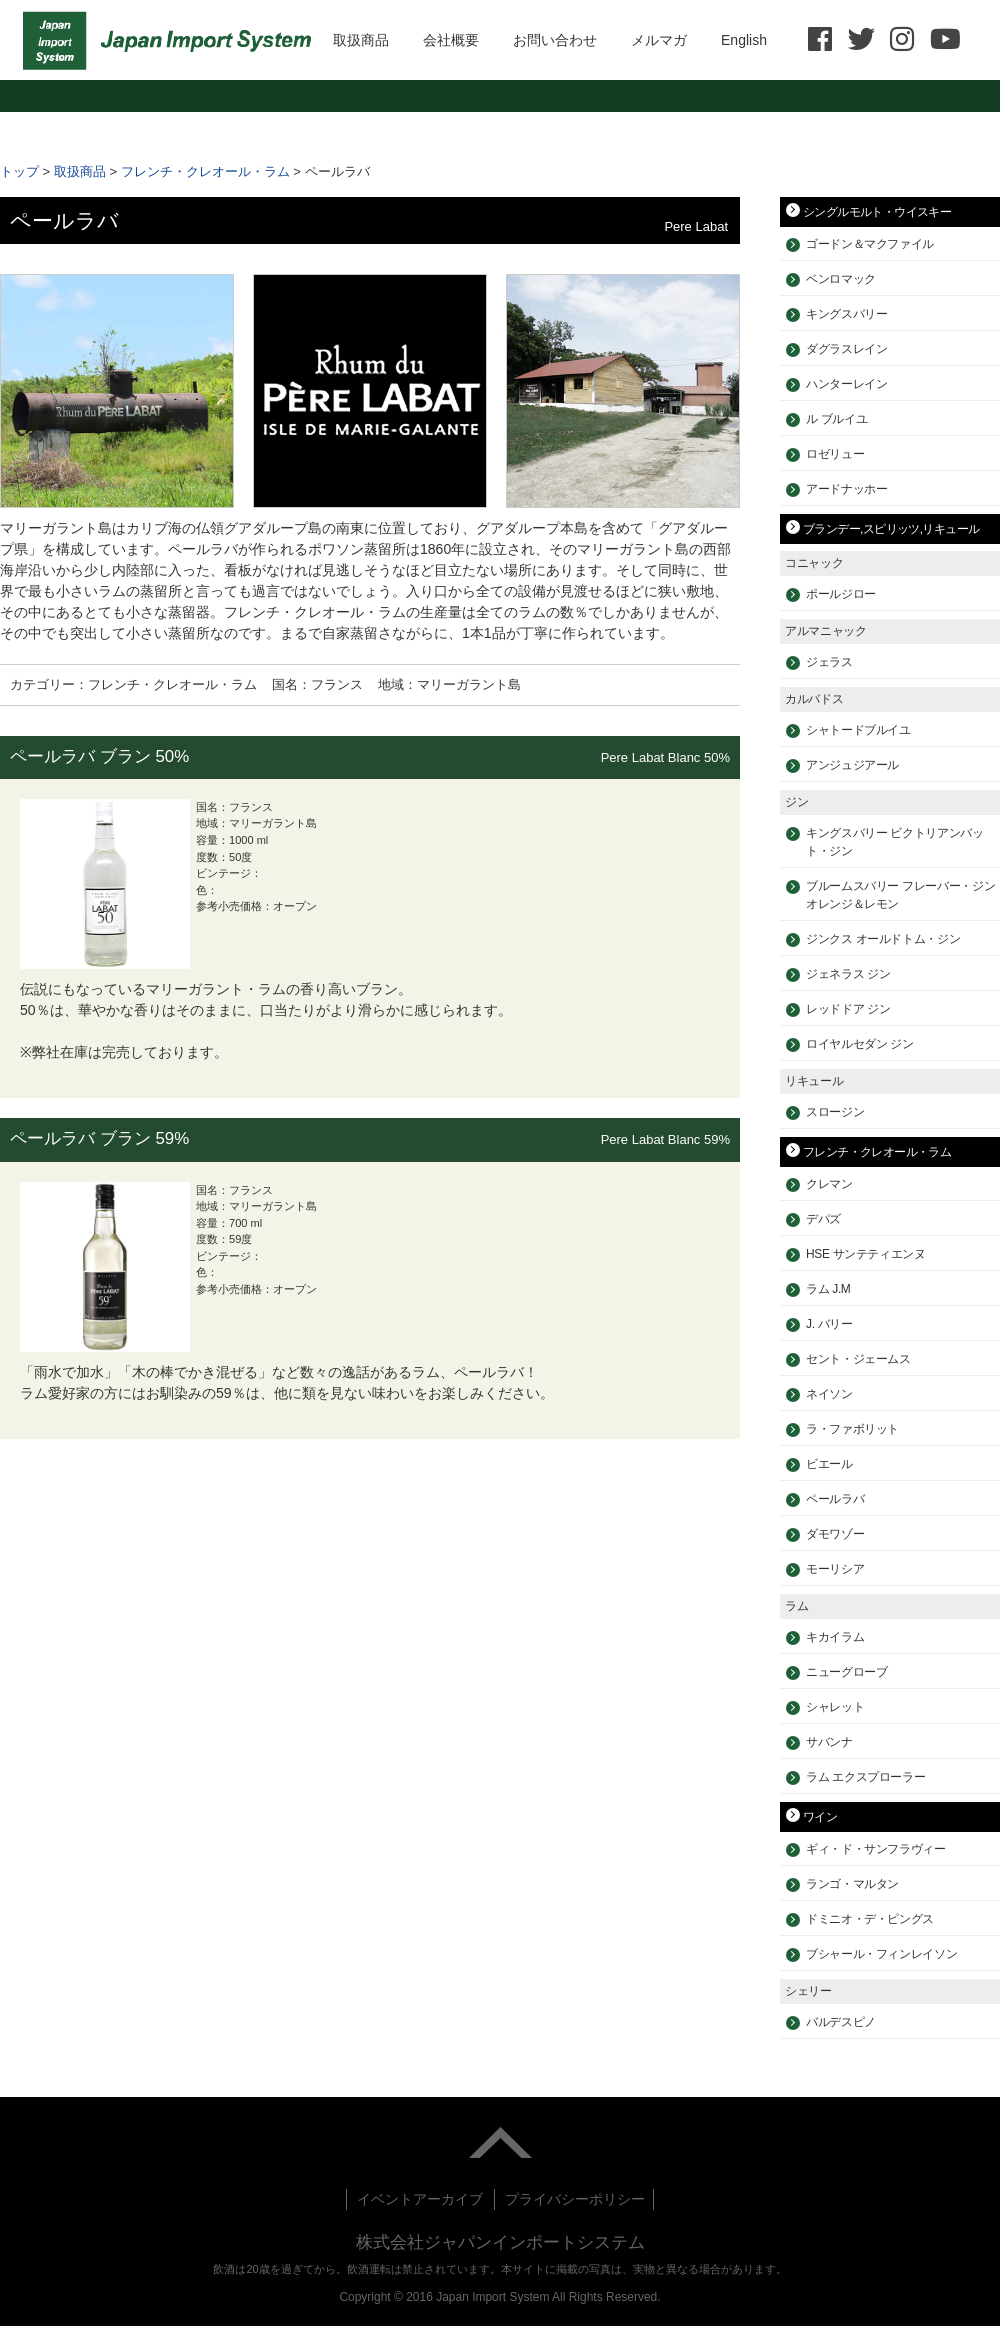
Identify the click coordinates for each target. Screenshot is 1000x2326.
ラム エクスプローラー (865, 1777)
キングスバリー (846, 314)
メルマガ (659, 40)
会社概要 (451, 40)
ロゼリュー (835, 454)
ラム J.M (828, 1289)
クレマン (829, 1184)
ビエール (829, 1464)
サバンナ (829, 1742)
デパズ (823, 1219)
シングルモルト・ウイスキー (877, 212)
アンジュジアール (852, 765)
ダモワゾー (835, 1534)
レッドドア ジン (848, 1009)
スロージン (835, 1112)
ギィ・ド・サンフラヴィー (876, 1849)
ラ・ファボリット (852, 1429)
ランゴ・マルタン (852, 1884)
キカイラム (835, 1637)
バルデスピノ (841, 2022)
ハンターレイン (846, 384)
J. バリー (829, 1324)
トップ (19, 171)
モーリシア (835, 1569)
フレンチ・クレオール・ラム (205, 171)
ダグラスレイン (846, 349)
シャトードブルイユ (858, 730)
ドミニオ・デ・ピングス (870, 1919)
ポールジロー (841, 594)
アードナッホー (846, 489)
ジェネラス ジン (848, 974)
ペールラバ (835, 1499)
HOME (172, 40)
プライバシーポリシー (575, 2199)
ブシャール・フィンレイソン (881, 1954)
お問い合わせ (555, 40)
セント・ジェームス (858, 1359)
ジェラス (829, 662)
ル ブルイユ (836, 419)
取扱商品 (361, 40)
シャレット (835, 1707)
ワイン (820, 1817)
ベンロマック (841, 279)
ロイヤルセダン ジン (860, 1044)
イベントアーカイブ (420, 2199)
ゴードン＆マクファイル (870, 244)
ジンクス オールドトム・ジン (883, 939)
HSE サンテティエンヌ (866, 1254)
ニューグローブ (846, 1672)
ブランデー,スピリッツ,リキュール (891, 529)
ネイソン (829, 1394)
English (744, 40)
